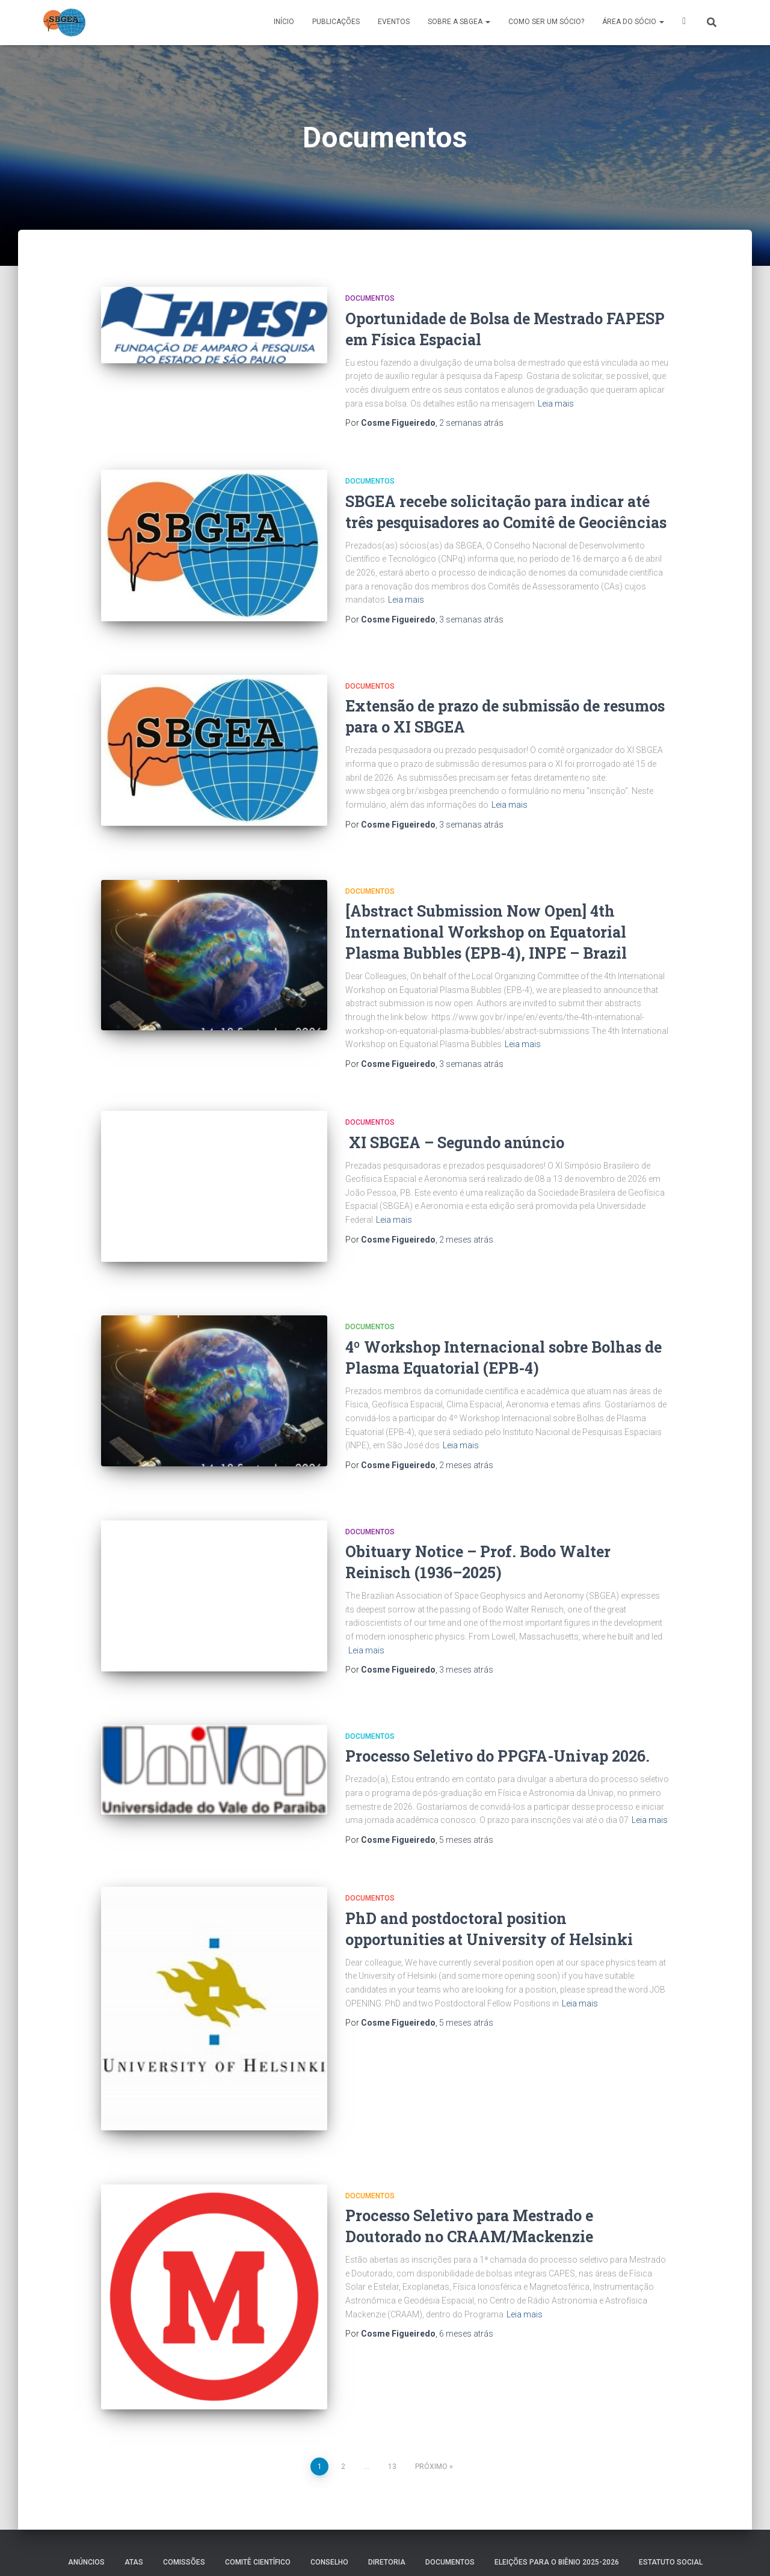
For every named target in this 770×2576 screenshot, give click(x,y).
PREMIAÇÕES (311, 2518)
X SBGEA (684, 22)
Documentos (370, 298)
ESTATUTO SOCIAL (671, 2489)
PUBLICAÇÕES (336, 21)
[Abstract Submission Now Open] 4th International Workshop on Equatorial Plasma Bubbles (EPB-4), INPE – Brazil (486, 916)
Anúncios (86, 2489)
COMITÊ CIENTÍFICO (258, 2489)
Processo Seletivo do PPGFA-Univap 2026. (497, 1710)
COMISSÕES (184, 2489)
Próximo (431, 2392)
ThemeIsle (708, 2549)
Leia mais (556, 403)
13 (392, 2392)
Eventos (394, 21)
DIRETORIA (386, 2489)
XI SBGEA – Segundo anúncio (454, 1126)
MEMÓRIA (251, 2518)
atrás (471, 423)
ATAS (134, 2489)
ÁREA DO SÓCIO (633, 21)
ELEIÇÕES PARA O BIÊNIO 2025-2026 (556, 2489)
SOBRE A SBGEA (459, 21)
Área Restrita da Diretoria (483, 2518)
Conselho (329, 2489)
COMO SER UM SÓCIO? (546, 21)
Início (284, 21)
